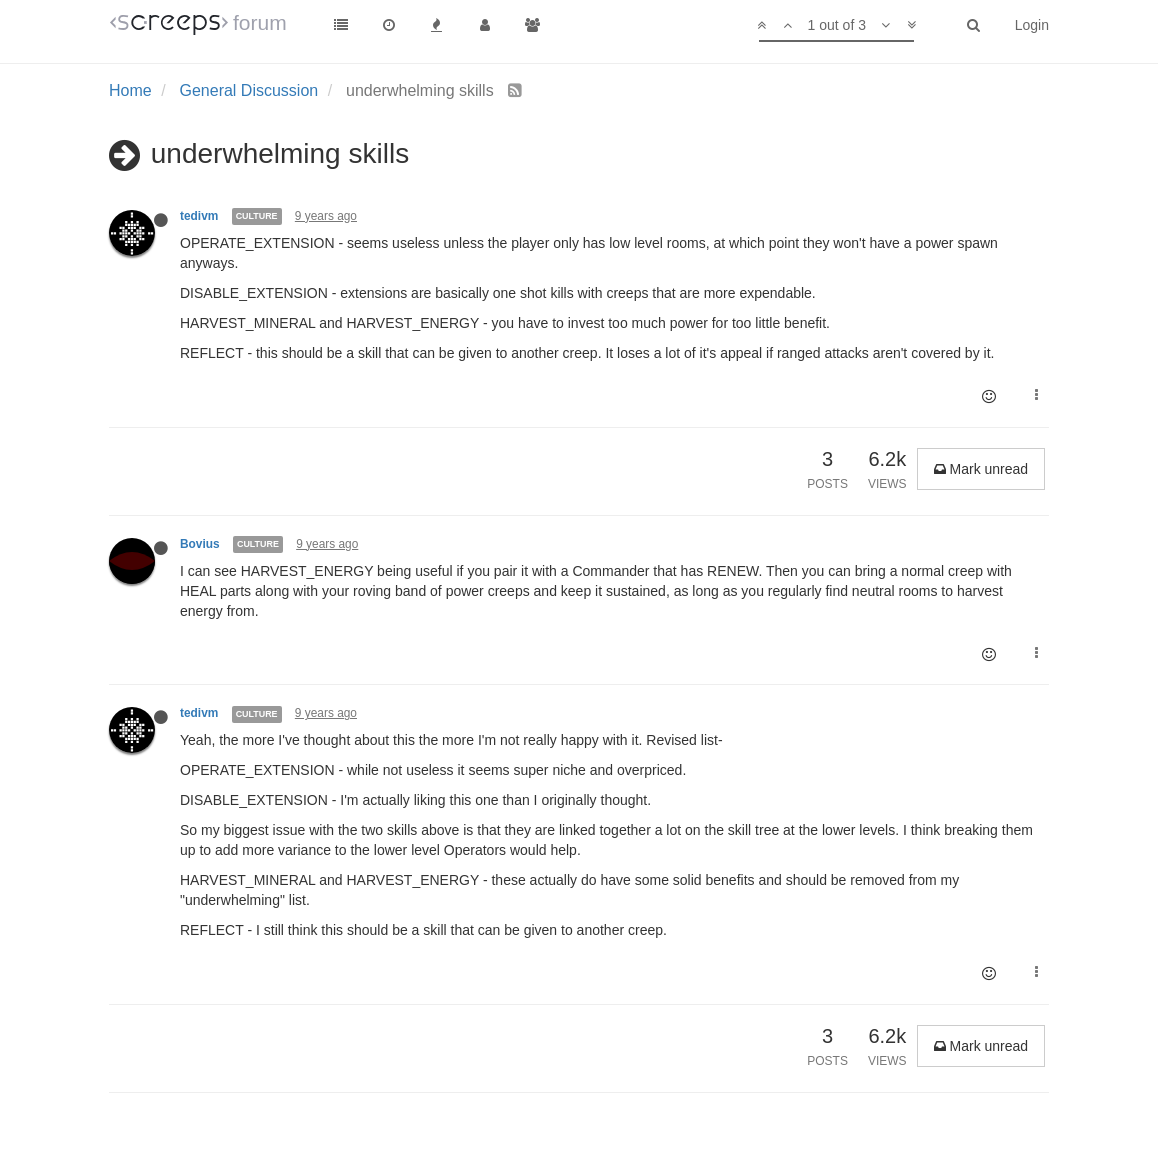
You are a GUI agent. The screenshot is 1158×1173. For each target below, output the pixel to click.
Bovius (200, 544)
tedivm (199, 216)
